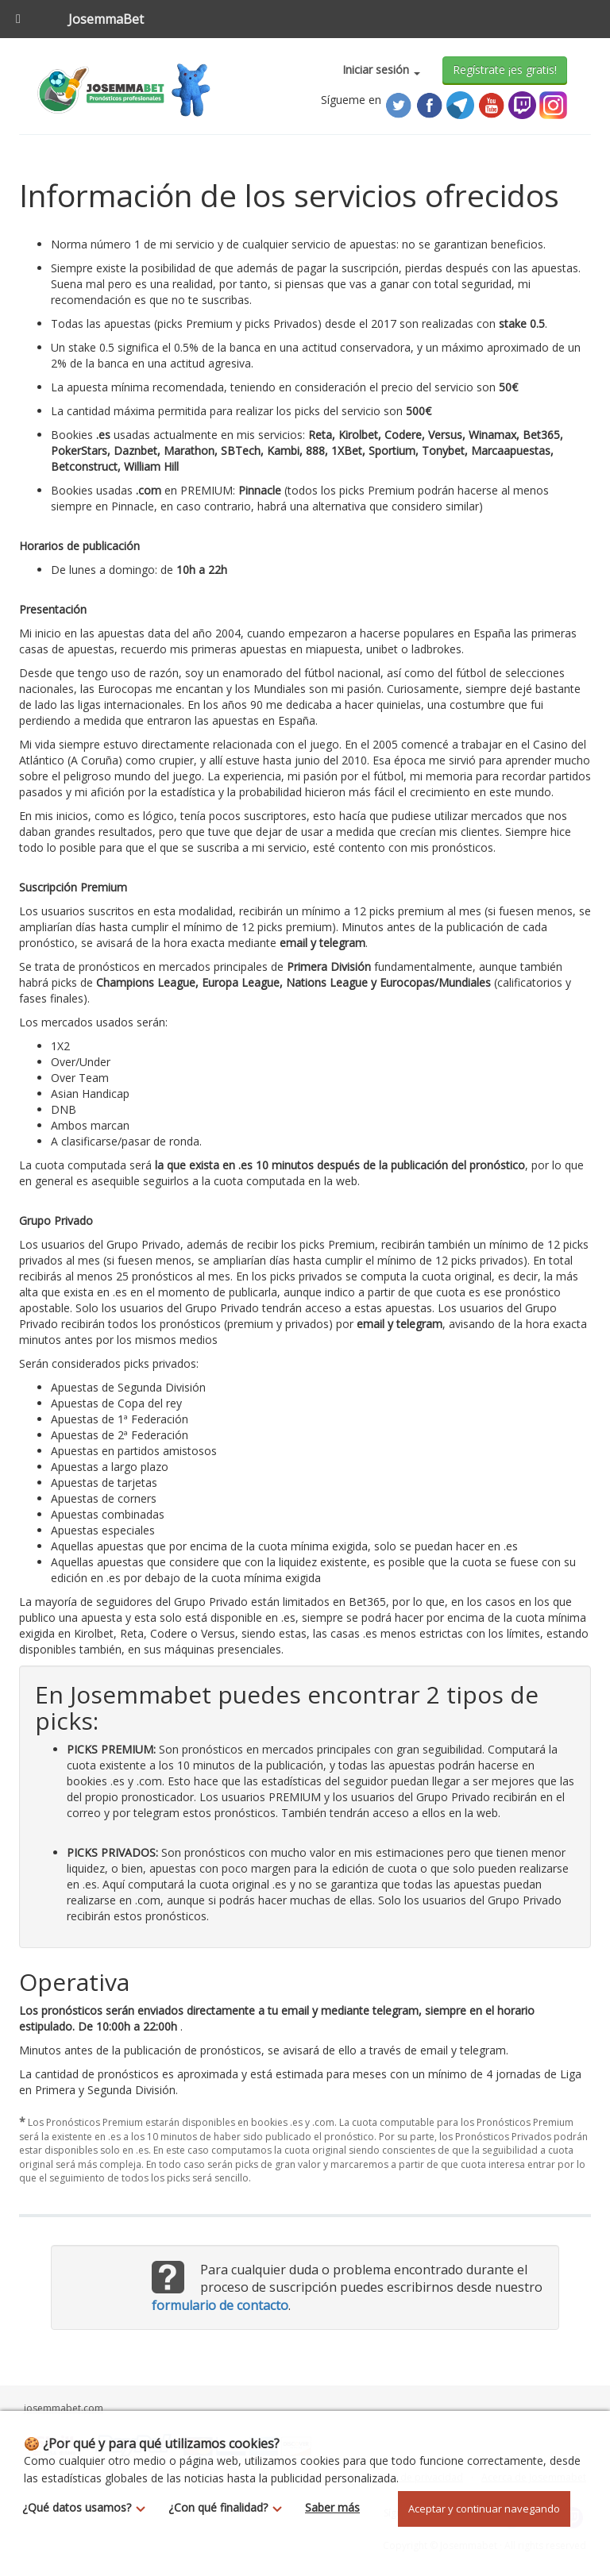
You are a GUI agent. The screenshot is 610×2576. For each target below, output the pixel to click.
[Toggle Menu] (18, 19)
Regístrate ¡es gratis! (505, 69)
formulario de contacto (220, 2305)
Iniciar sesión (381, 69)
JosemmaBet (106, 19)
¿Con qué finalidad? (229, 2507)
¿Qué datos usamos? (88, 2507)
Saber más (332, 2507)
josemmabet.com (63, 2408)
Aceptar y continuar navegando (484, 2508)
